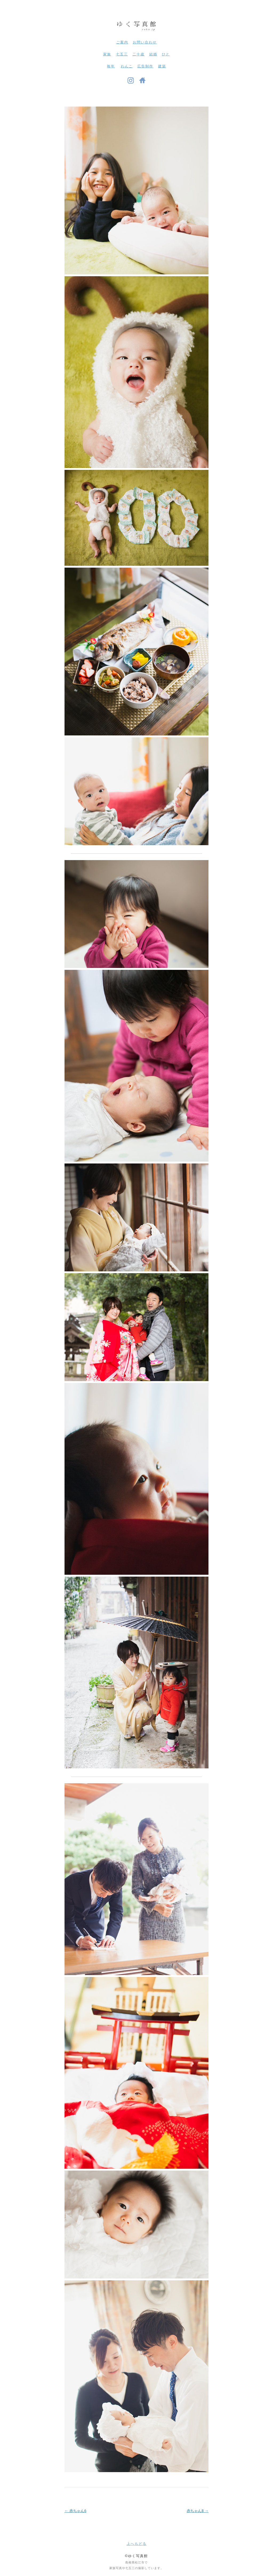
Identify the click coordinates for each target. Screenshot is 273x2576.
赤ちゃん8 (197, 2510)
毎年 (111, 66)
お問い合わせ (145, 42)
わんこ (127, 66)
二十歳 (138, 54)
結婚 (153, 54)
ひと (166, 54)
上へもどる (137, 2544)
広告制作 (145, 66)
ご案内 (122, 42)
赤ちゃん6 (75, 2510)
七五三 (122, 54)
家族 (107, 54)
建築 (162, 66)
